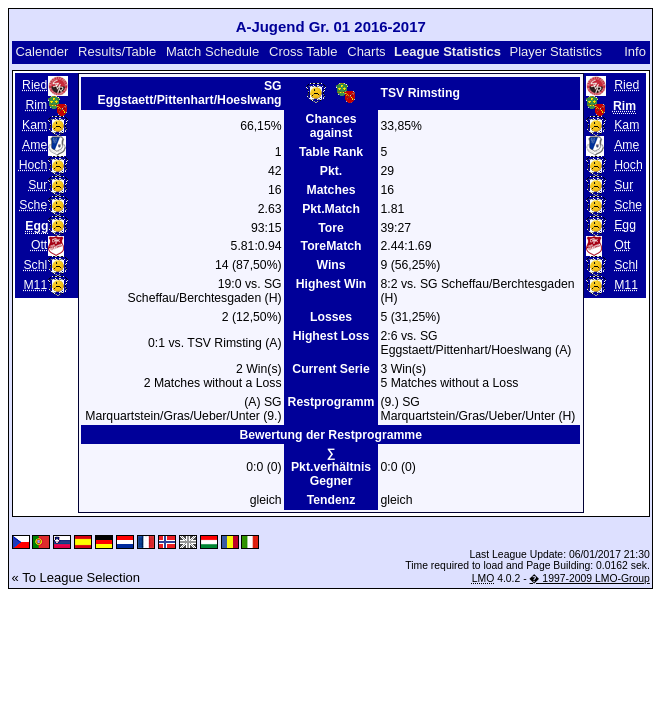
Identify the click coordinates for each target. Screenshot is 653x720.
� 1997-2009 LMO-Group (589, 578)
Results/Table (117, 51)
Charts (366, 51)
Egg (625, 225)
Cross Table (303, 51)
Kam (34, 125)
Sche (33, 205)
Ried (34, 85)
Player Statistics (556, 51)
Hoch (33, 165)
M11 (35, 285)
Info (635, 51)
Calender (41, 51)
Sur (37, 185)
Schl (35, 265)
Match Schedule (212, 51)
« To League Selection (76, 577)
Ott (39, 245)
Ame (34, 145)
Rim (37, 105)
